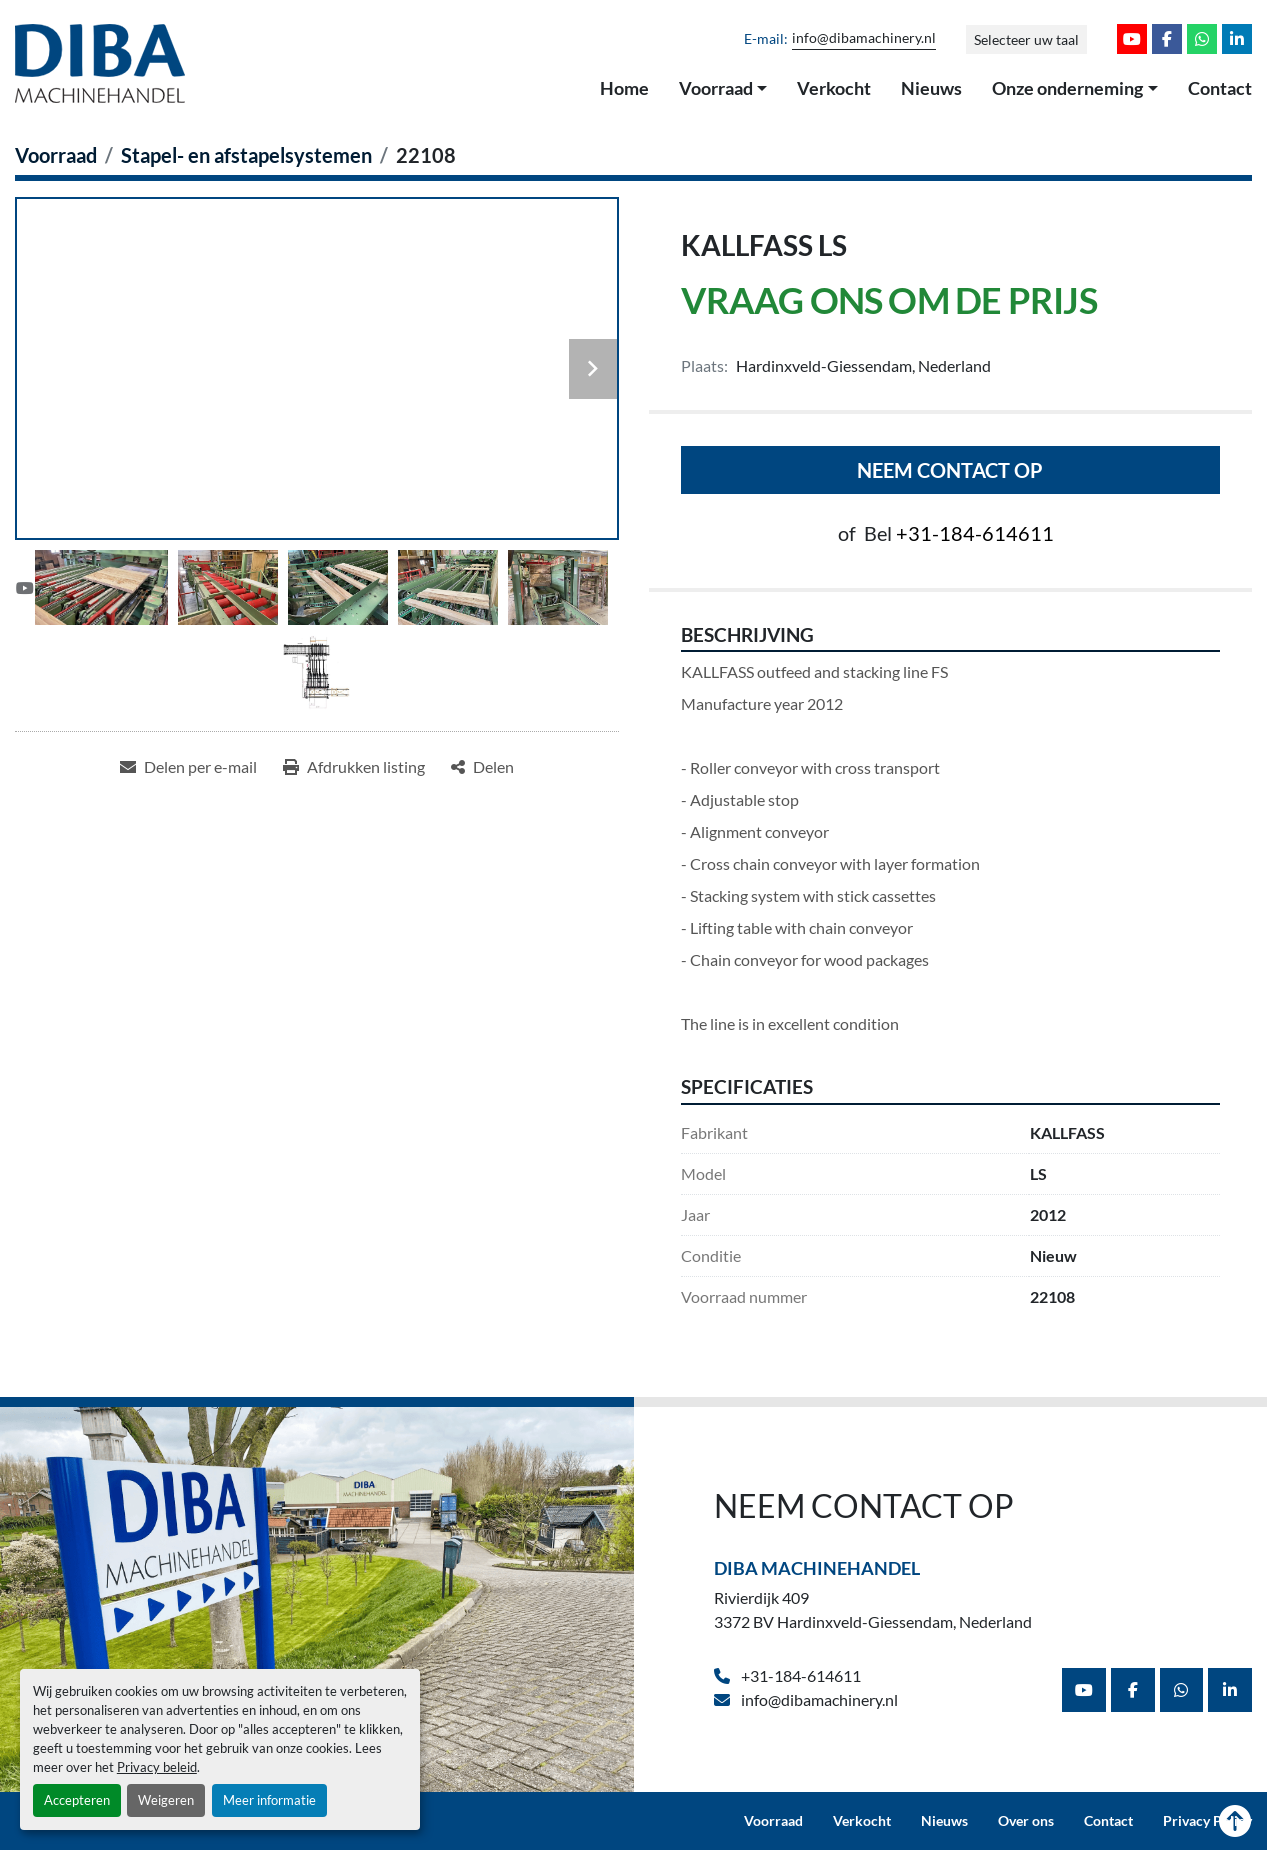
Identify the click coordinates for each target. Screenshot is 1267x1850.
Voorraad (716, 88)
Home (624, 88)
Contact (1220, 88)
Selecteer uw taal (1026, 39)
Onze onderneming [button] (1067, 88)
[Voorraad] (56, 155)
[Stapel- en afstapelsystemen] (246, 155)
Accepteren (77, 1800)
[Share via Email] (188, 767)
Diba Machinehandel (817, 1568)
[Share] (482, 767)
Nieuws (931, 88)
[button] (723, 89)
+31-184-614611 (975, 533)
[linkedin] (1237, 39)
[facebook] (1167, 39)
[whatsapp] (1202, 39)
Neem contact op (950, 470)
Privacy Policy (1207, 1821)
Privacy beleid (157, 1767)
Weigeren (166, 1800)
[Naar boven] (1235, 1821)
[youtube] (1132, 39)
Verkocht (834, 88)
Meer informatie (269, 1800)
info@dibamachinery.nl (864, 38)
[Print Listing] (354, 767)
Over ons (1026, 1821)
